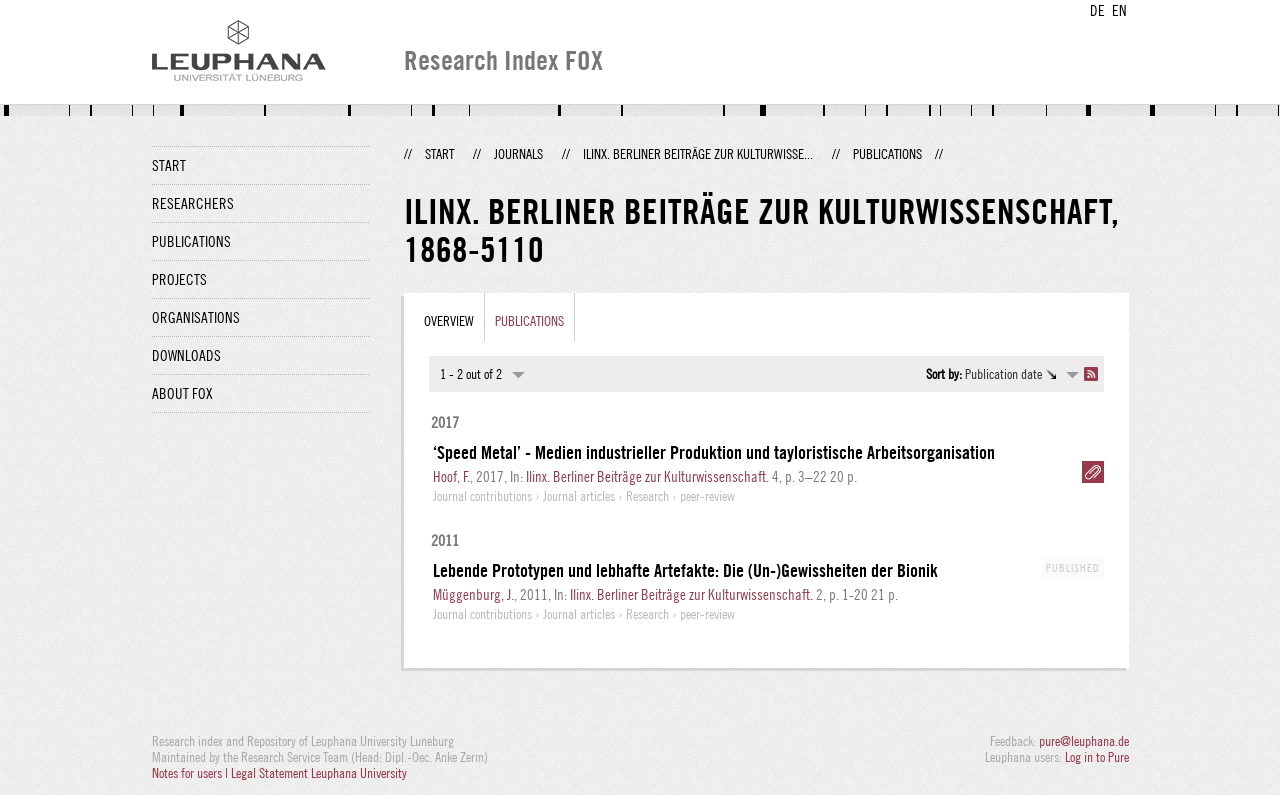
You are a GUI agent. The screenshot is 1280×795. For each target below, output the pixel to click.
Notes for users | (191, 773)
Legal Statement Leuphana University (319, 773)
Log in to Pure (1097, 757)
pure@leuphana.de (1084, 741)
